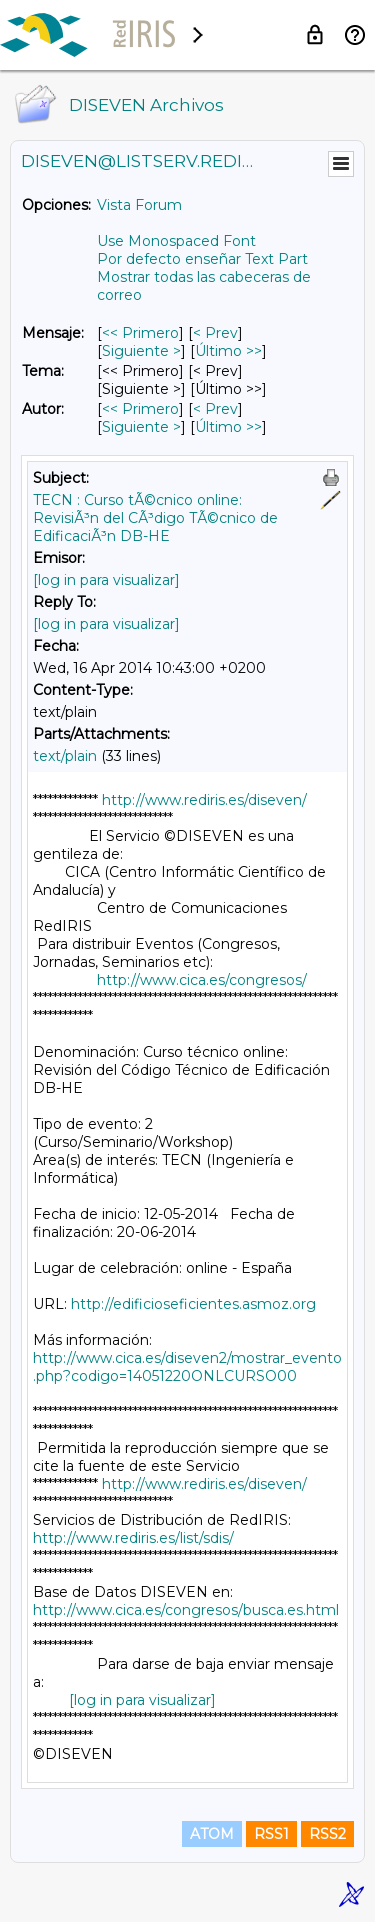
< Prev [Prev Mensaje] (215, 333)
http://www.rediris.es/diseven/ (204, 800)
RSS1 (271, 1834)
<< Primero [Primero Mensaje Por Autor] (140, 409)
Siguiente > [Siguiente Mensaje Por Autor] (141, 427)
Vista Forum (139, 205)
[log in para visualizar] (106, 580)
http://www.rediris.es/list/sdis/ (133, 1538)
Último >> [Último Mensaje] (228, 351)
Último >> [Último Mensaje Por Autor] (228, 427)
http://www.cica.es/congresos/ (202, 980)
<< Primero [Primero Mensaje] (140, 333)
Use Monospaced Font (176, 241)
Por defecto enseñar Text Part (202, 259)
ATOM (212, 1834)
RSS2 (327, 1834)
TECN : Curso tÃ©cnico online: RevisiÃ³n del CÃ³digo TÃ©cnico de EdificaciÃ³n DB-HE (155, 518)
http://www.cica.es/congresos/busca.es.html (186, 1610)
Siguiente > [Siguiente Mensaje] (141, 351)
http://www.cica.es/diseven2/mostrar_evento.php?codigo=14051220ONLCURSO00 (187, 1367)
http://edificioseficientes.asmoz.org (193, 1304)
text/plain (65, 756)
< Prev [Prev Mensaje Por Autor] (215, 409)
